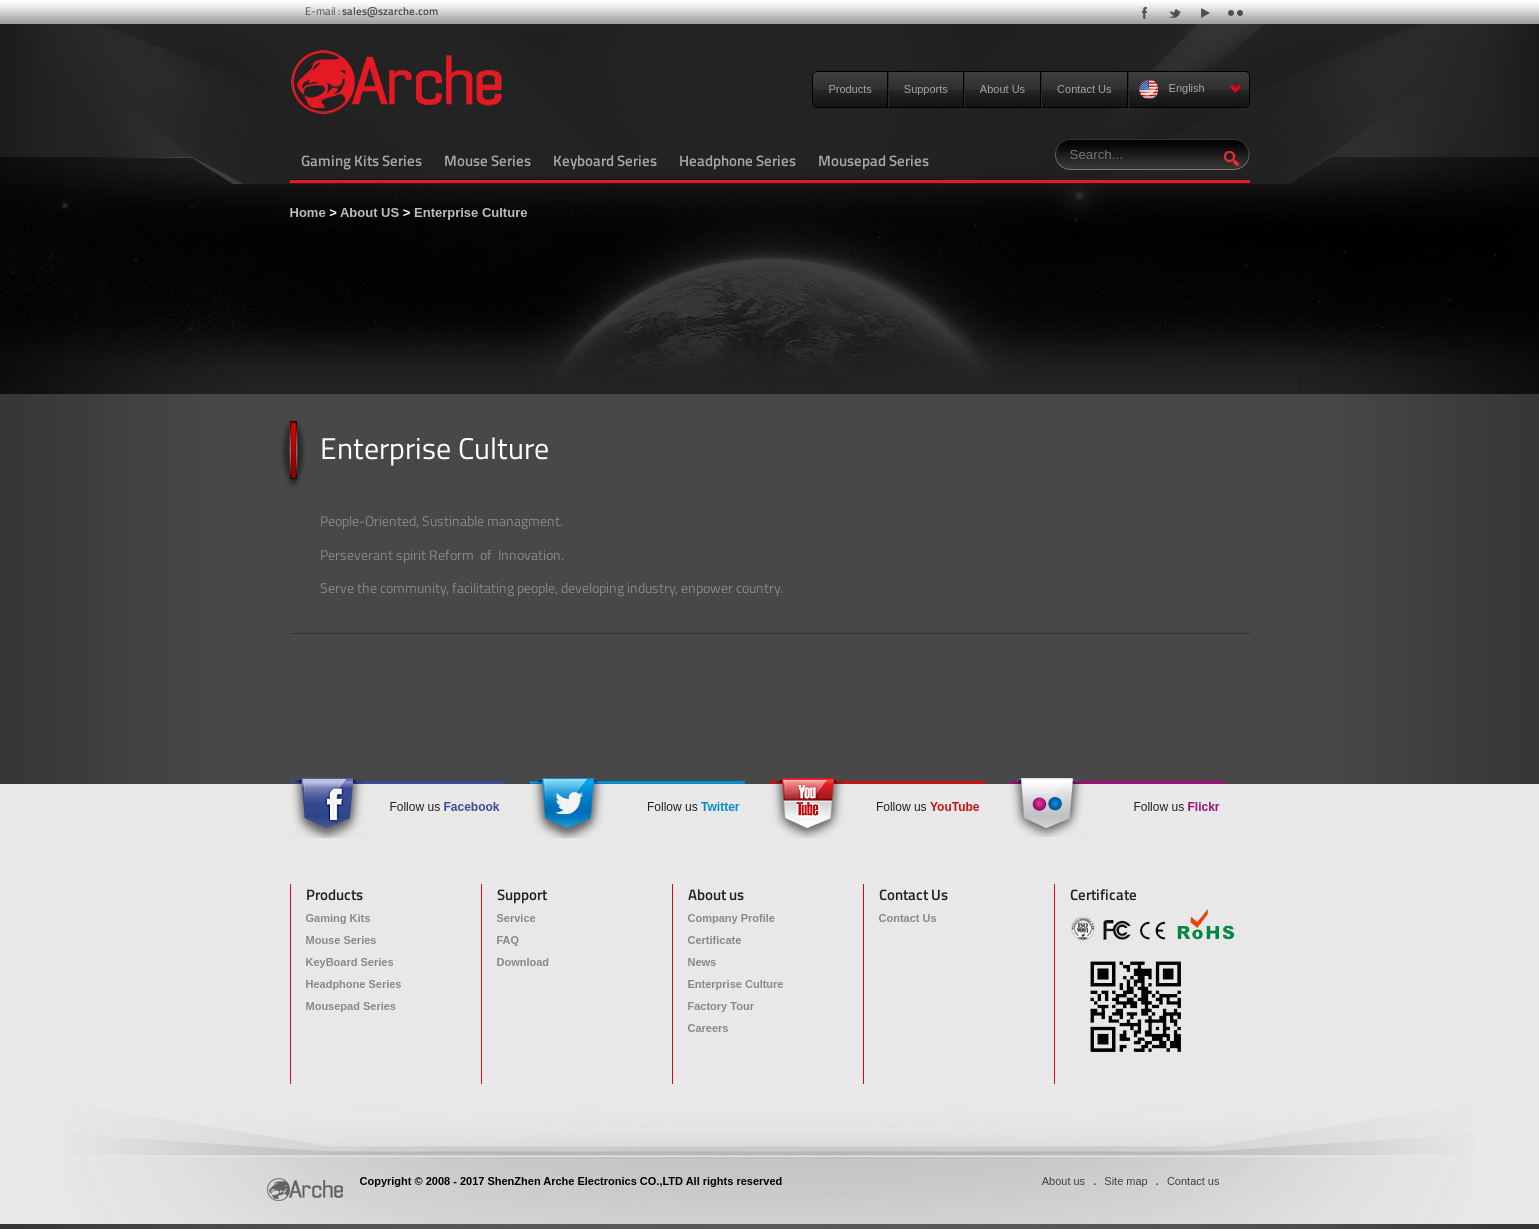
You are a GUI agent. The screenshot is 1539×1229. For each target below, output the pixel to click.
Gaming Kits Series (361, 160)
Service (516, 918)
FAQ (508, 940)
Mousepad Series (873, 160)
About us (1063, 1181)
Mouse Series (487, 160)
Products (849, 89)
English (1190, 89)
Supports (926, 89)
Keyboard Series (605, 160)
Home (308, 212)
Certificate (715, 940)
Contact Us (1084, 89)
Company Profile (731, 918)
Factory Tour (721, 1006)
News (702, 962)
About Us (1002, 89)
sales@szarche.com (390, 11)
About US (369, 212)
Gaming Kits (338, 918)
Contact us (1193, 1181)
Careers (708, 1028)
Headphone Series (737, 160)
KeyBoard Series (350, 962)
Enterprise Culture (470, 212)
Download (523, 962)
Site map (1125, 1181)
